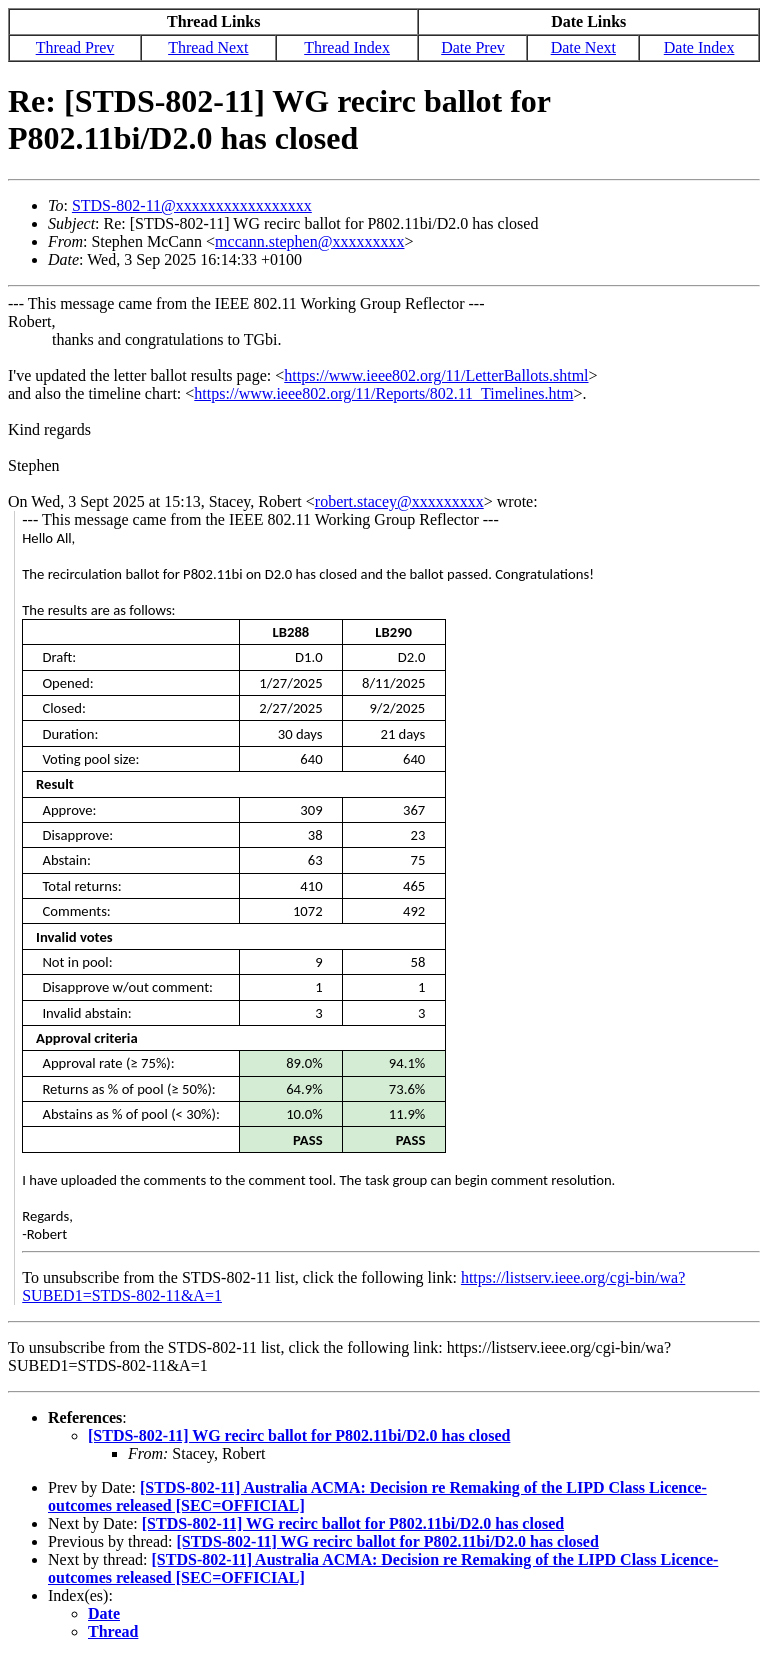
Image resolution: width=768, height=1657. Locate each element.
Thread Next (208, 47)
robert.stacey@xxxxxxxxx (399, 501)
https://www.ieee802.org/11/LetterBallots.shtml (436, 375)
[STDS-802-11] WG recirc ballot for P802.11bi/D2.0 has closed (299, 1435)
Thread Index (347, 47)
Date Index (699, 47)
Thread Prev (75, 47)
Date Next (583, 47)
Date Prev (473, 47)
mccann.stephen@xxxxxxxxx (309, 241)
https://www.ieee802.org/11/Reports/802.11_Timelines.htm (383, 393)
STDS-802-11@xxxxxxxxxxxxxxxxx (192, 205)
